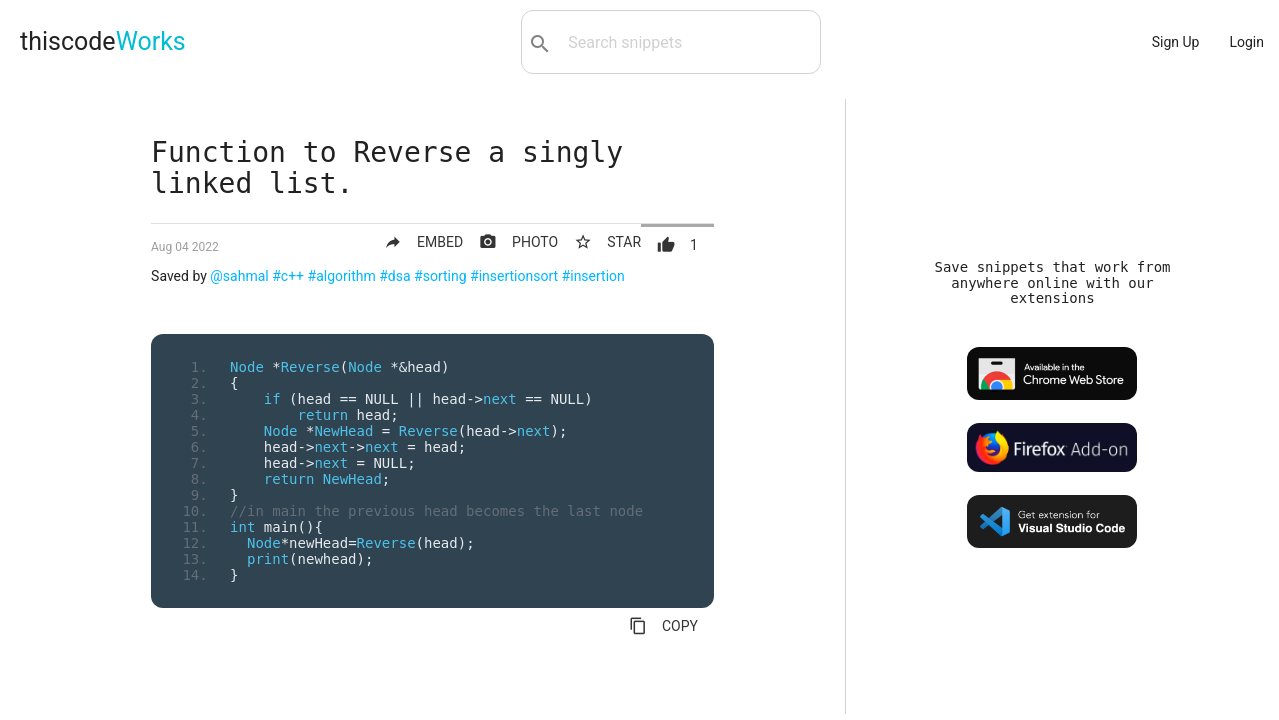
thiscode (103, 41)
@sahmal (239, 276)
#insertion (593, 276)
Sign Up (1176, 42)
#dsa (394, 276)
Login (1246, 42)
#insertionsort (514, 276)
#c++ (288, 276)
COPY (663, 626)
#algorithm (342, 276)
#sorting (440, 276)
